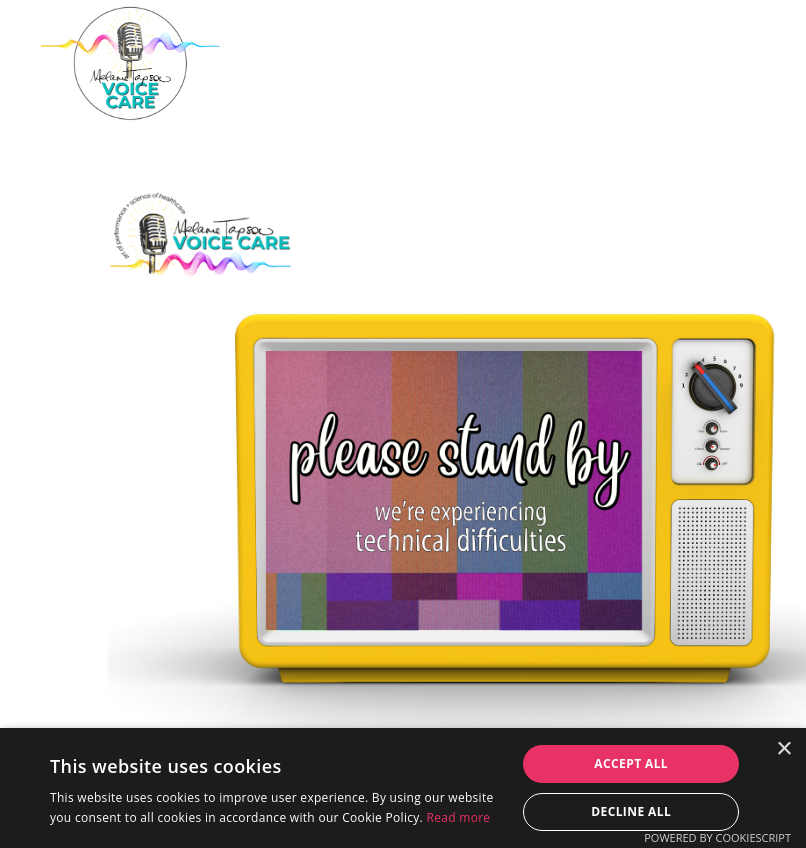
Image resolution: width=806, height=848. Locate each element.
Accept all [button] (631, 763)
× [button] (783, 749)
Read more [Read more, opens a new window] (458, 817)
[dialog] (403, 788)
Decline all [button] (631, 811)
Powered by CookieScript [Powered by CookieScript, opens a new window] (717, 837)
